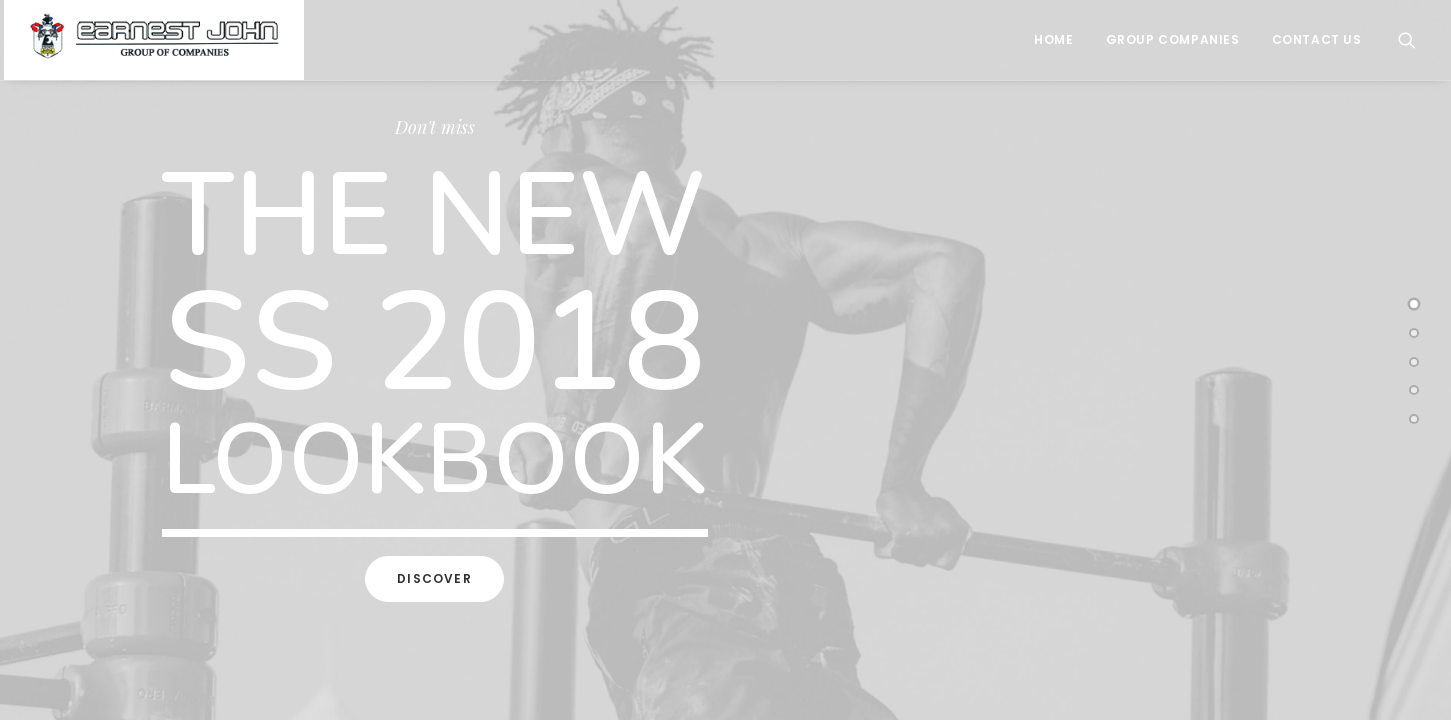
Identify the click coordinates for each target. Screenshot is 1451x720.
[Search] (1407, 40)
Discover (434, 578)
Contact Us (1317, 39)
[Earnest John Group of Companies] (154, 40)
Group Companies (1173, 39)
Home (1053, 39)
